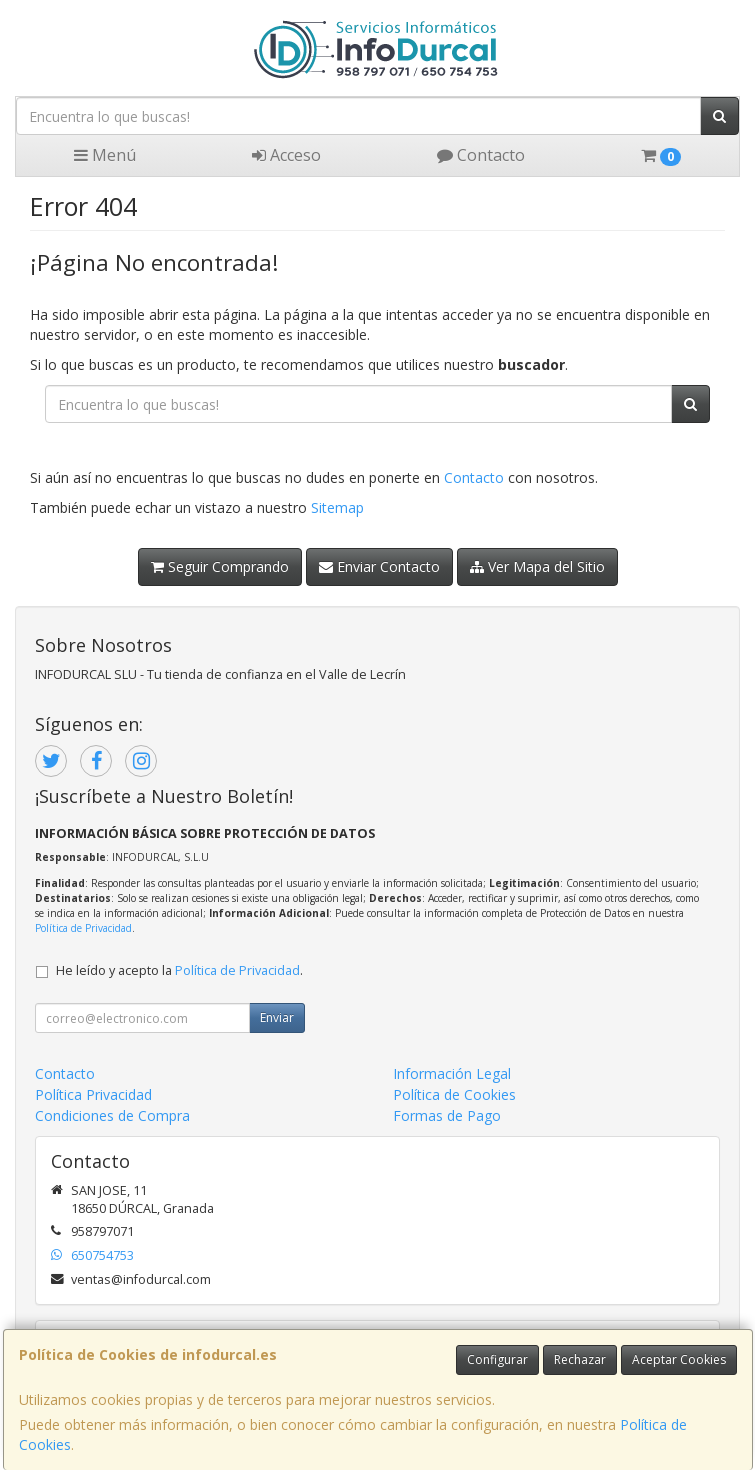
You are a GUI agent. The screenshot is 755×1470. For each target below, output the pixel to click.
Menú (105, 155)
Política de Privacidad (83, 928)
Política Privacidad (93, 1094)
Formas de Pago (447, 1115)
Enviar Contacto (379, 566)
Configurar (497, 1359)
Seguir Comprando (220, 566)
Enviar (277, 1017)
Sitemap (337, 507)
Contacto (481, 155)
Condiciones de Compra (112, 1115)
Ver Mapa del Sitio (537, 566)
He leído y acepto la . (179, 970)
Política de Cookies (454, 1094)
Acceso (286, 155)
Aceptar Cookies (679, 1359)
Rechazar (580, 1359)
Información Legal (452, 1073)
